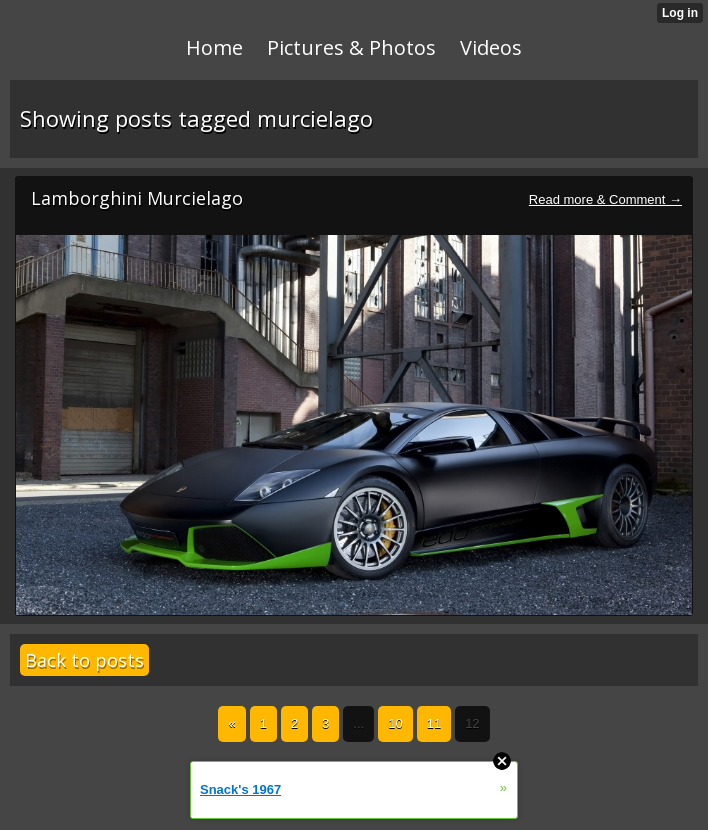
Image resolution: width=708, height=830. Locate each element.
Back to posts (84, 660)
